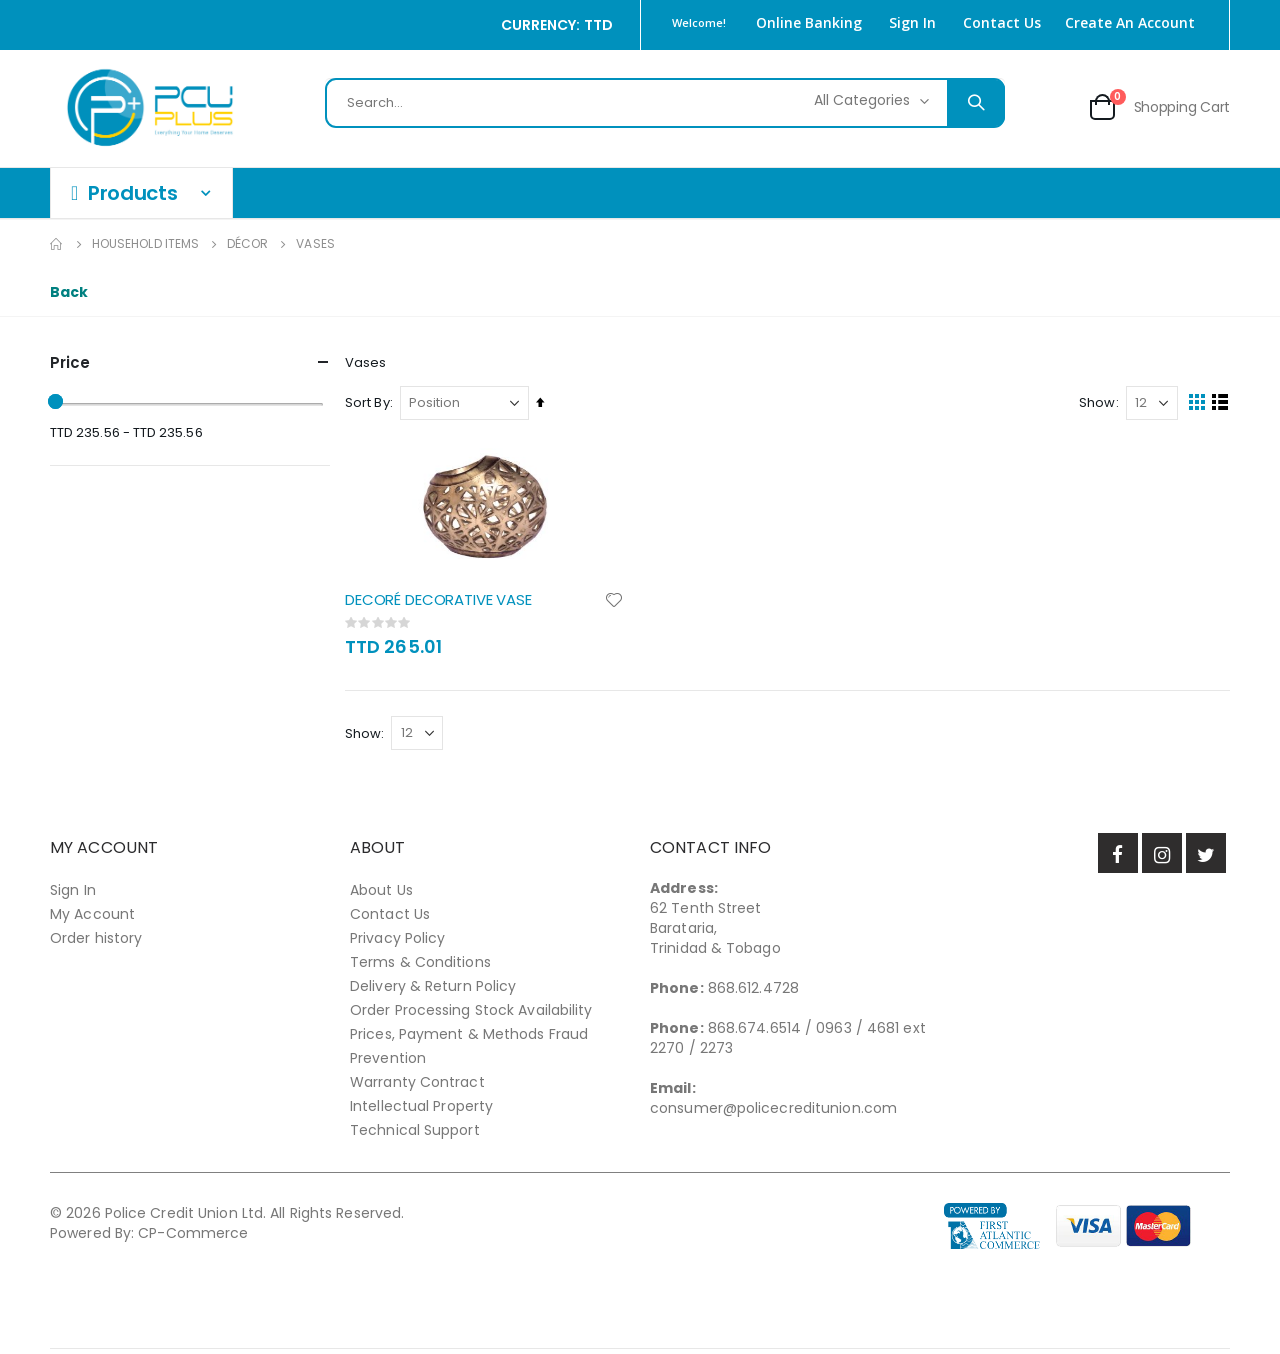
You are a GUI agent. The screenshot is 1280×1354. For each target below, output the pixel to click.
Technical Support (415, 1135)
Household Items (145, 244)
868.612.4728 (753, 993)
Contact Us (1002, 22)
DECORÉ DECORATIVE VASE (443, 604)
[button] (620, 604)
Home (57, 244)
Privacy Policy (397, 943)
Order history (96, 943)
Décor (247, 244)
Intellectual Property (421, 1111)
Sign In (912, 22)
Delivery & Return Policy (433, 991)
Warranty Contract (417, 1087)
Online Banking (809, 22)
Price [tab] (190, 362)
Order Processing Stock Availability (471, 1015)
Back (69, 292)
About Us (381, 895)
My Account (92, 919)
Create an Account (1130, 22)
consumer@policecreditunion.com (773, 1113)
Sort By (372, 406)
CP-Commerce (193, 1238)
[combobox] (665, 103)
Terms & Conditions (420, 967)
